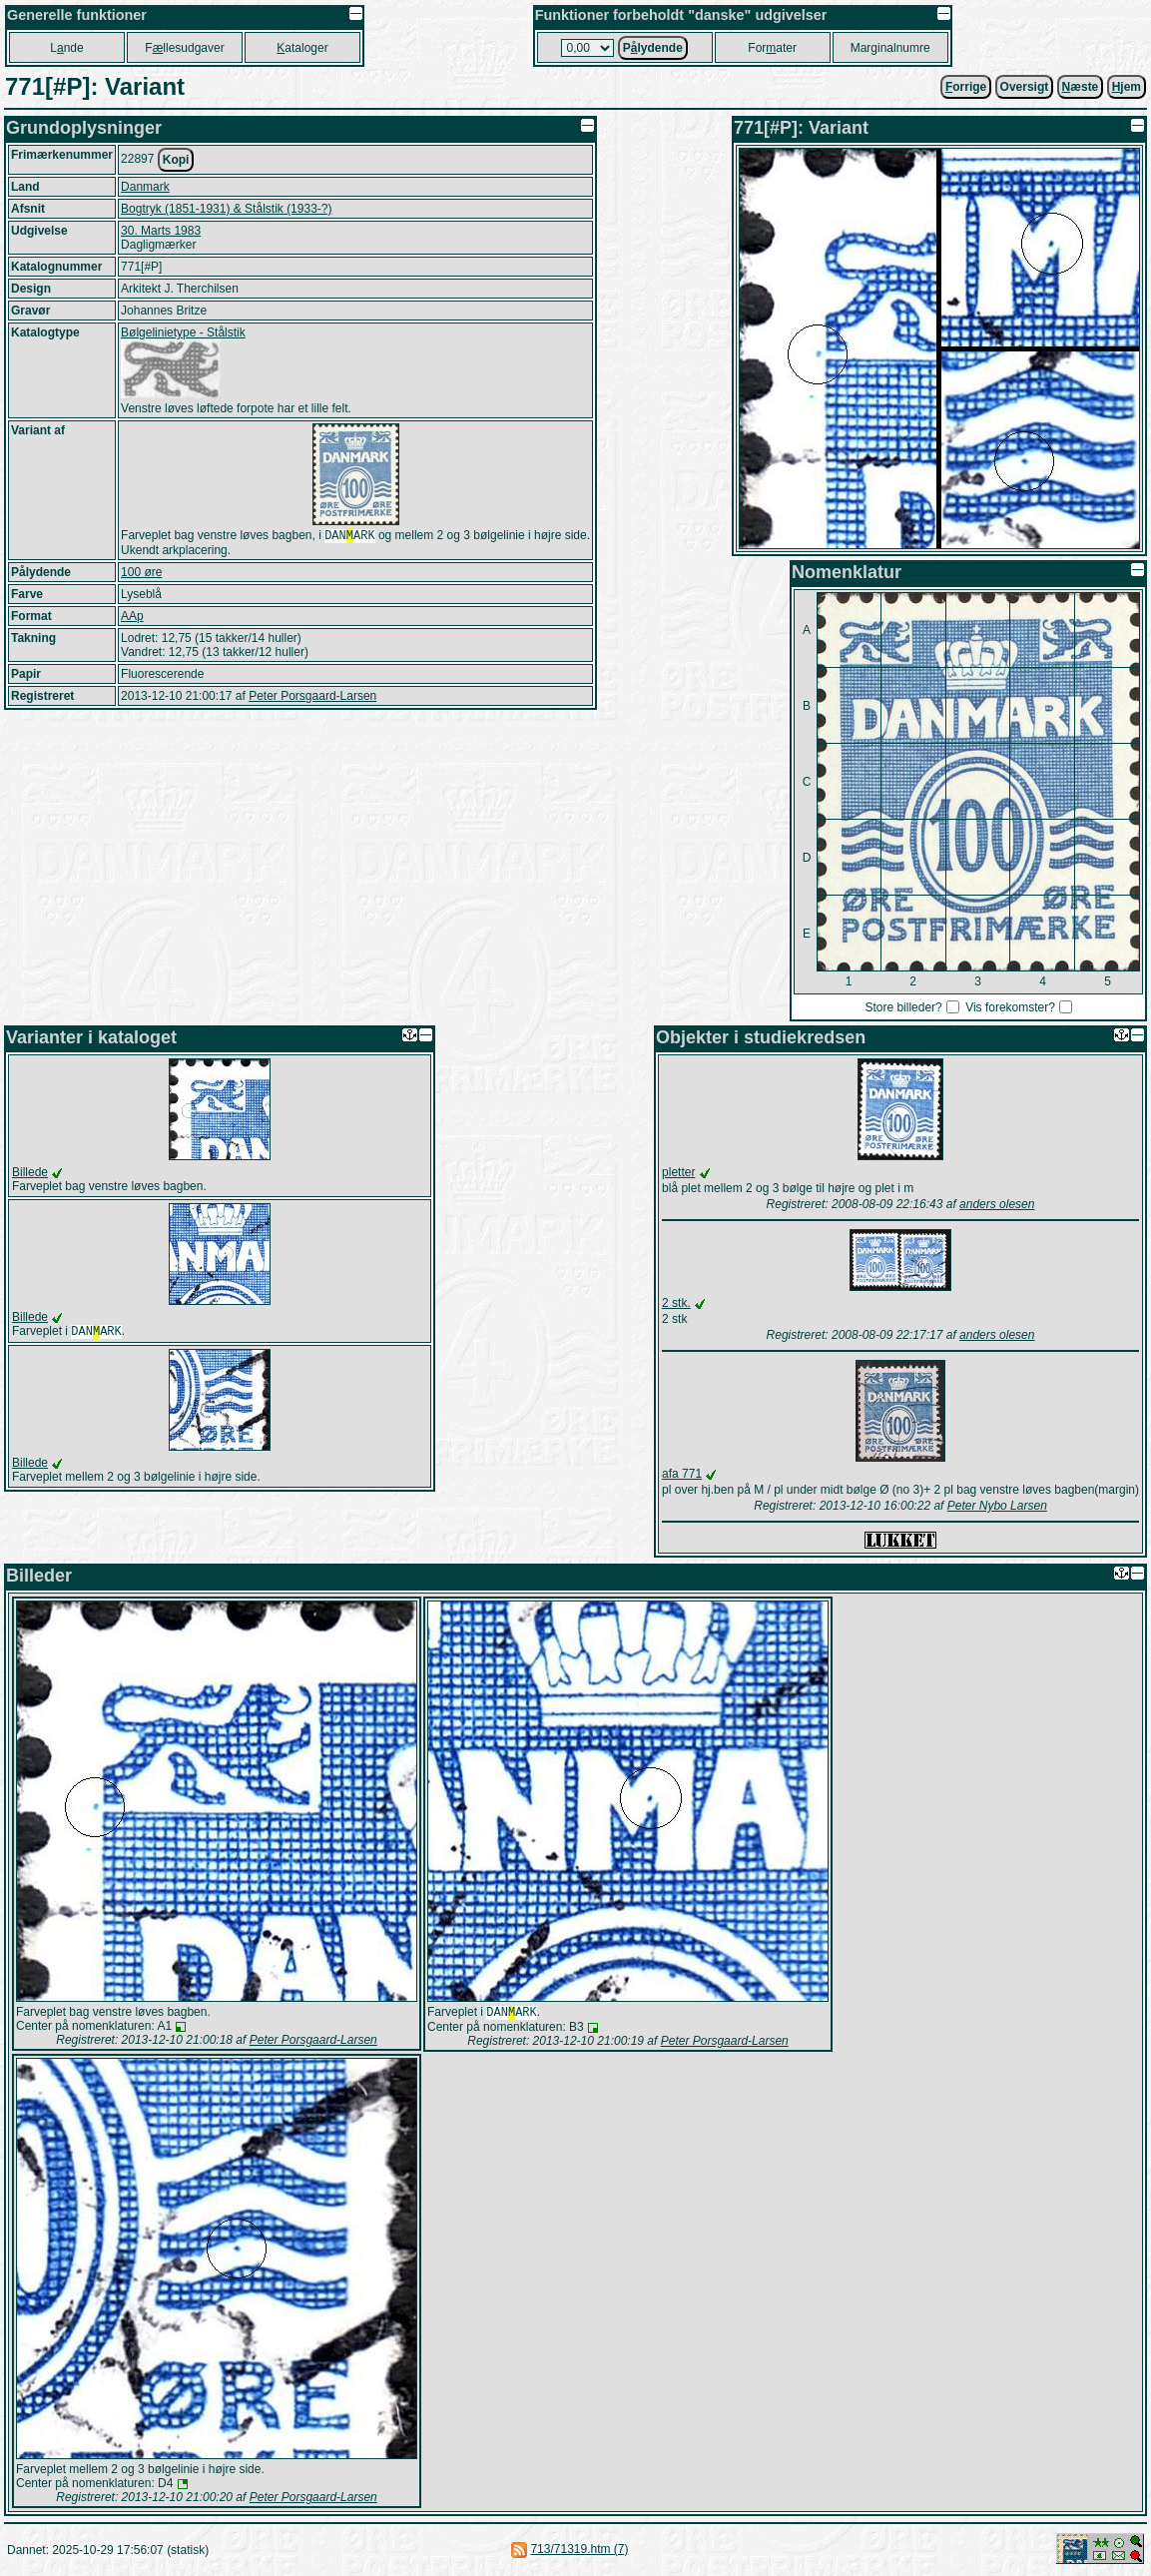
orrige (965, 87)
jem (1126, 87)
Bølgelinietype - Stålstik (183, 332)
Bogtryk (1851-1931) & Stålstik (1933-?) (226, 209)
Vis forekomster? (1010, 1007)
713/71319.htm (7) (579, 2551)
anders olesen (996, 1204)
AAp (132, 618)
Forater (772, 48)
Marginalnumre (890, 48)
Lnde (66, 48)
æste (1080, 87)
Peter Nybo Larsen (997, 1506)
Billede (30, 1172)
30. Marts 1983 (161, 231)
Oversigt (1024, 87)
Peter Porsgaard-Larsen (312, 698)
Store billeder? (902, 1007)
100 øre (141, 574)
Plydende (653, 48)
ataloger (302, 48)
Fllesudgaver (184, 48)
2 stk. (676, 1303)
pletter (678, 1172)
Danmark (145, 187)
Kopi (176, 160)
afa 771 (682, 1474)
